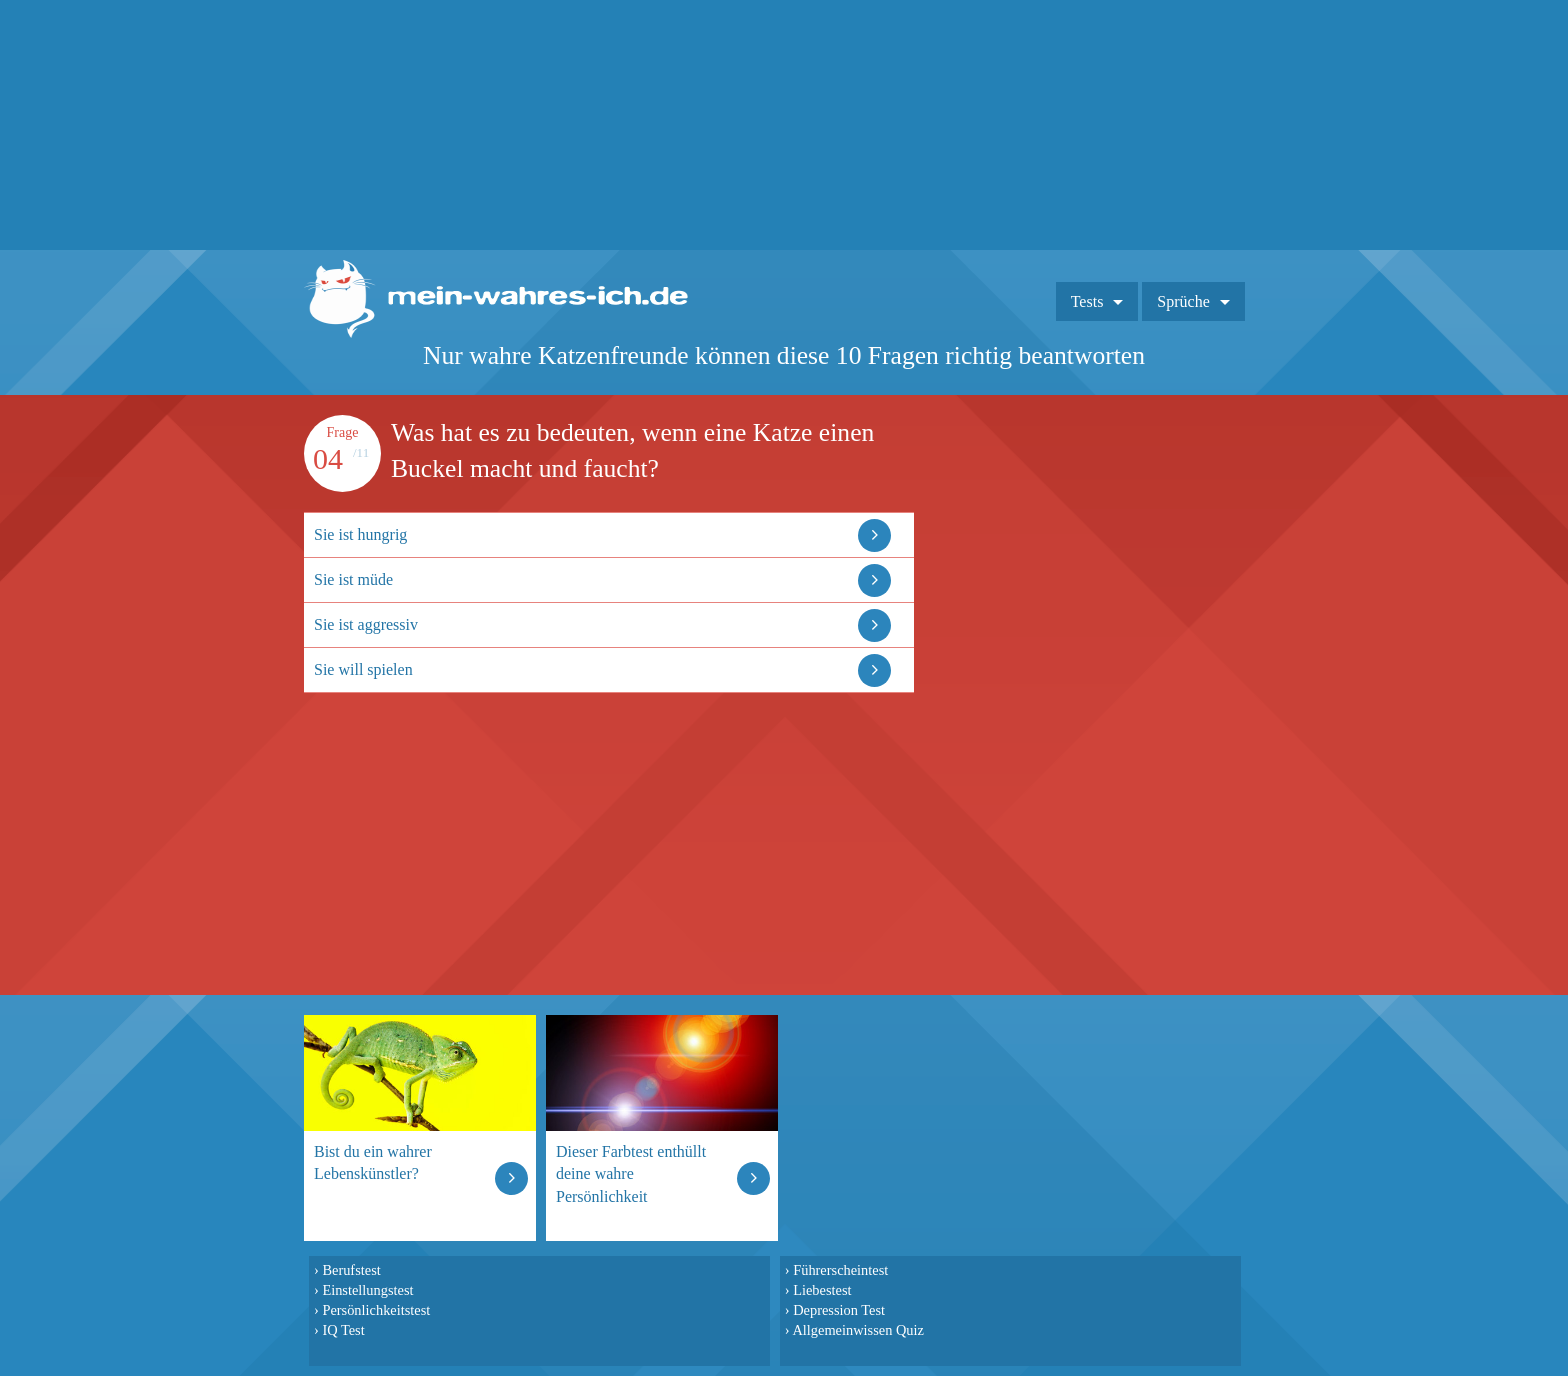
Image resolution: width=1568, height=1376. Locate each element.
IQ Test (343, 1330)
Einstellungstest (367, 1290)
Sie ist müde (353, 579)
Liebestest (822, 1290)
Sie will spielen (363, 669)
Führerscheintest (840, 1270)
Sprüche (1183, 301)
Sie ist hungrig (360, 534)
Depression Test (839, 1310)
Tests (1087, 301)
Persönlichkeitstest (376, 1310)
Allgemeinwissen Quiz (858, 1330)
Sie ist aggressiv (366, 624)
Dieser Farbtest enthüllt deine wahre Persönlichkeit (631, 1173)
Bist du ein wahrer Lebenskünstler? (373, 1162)
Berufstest (351, 1270)
